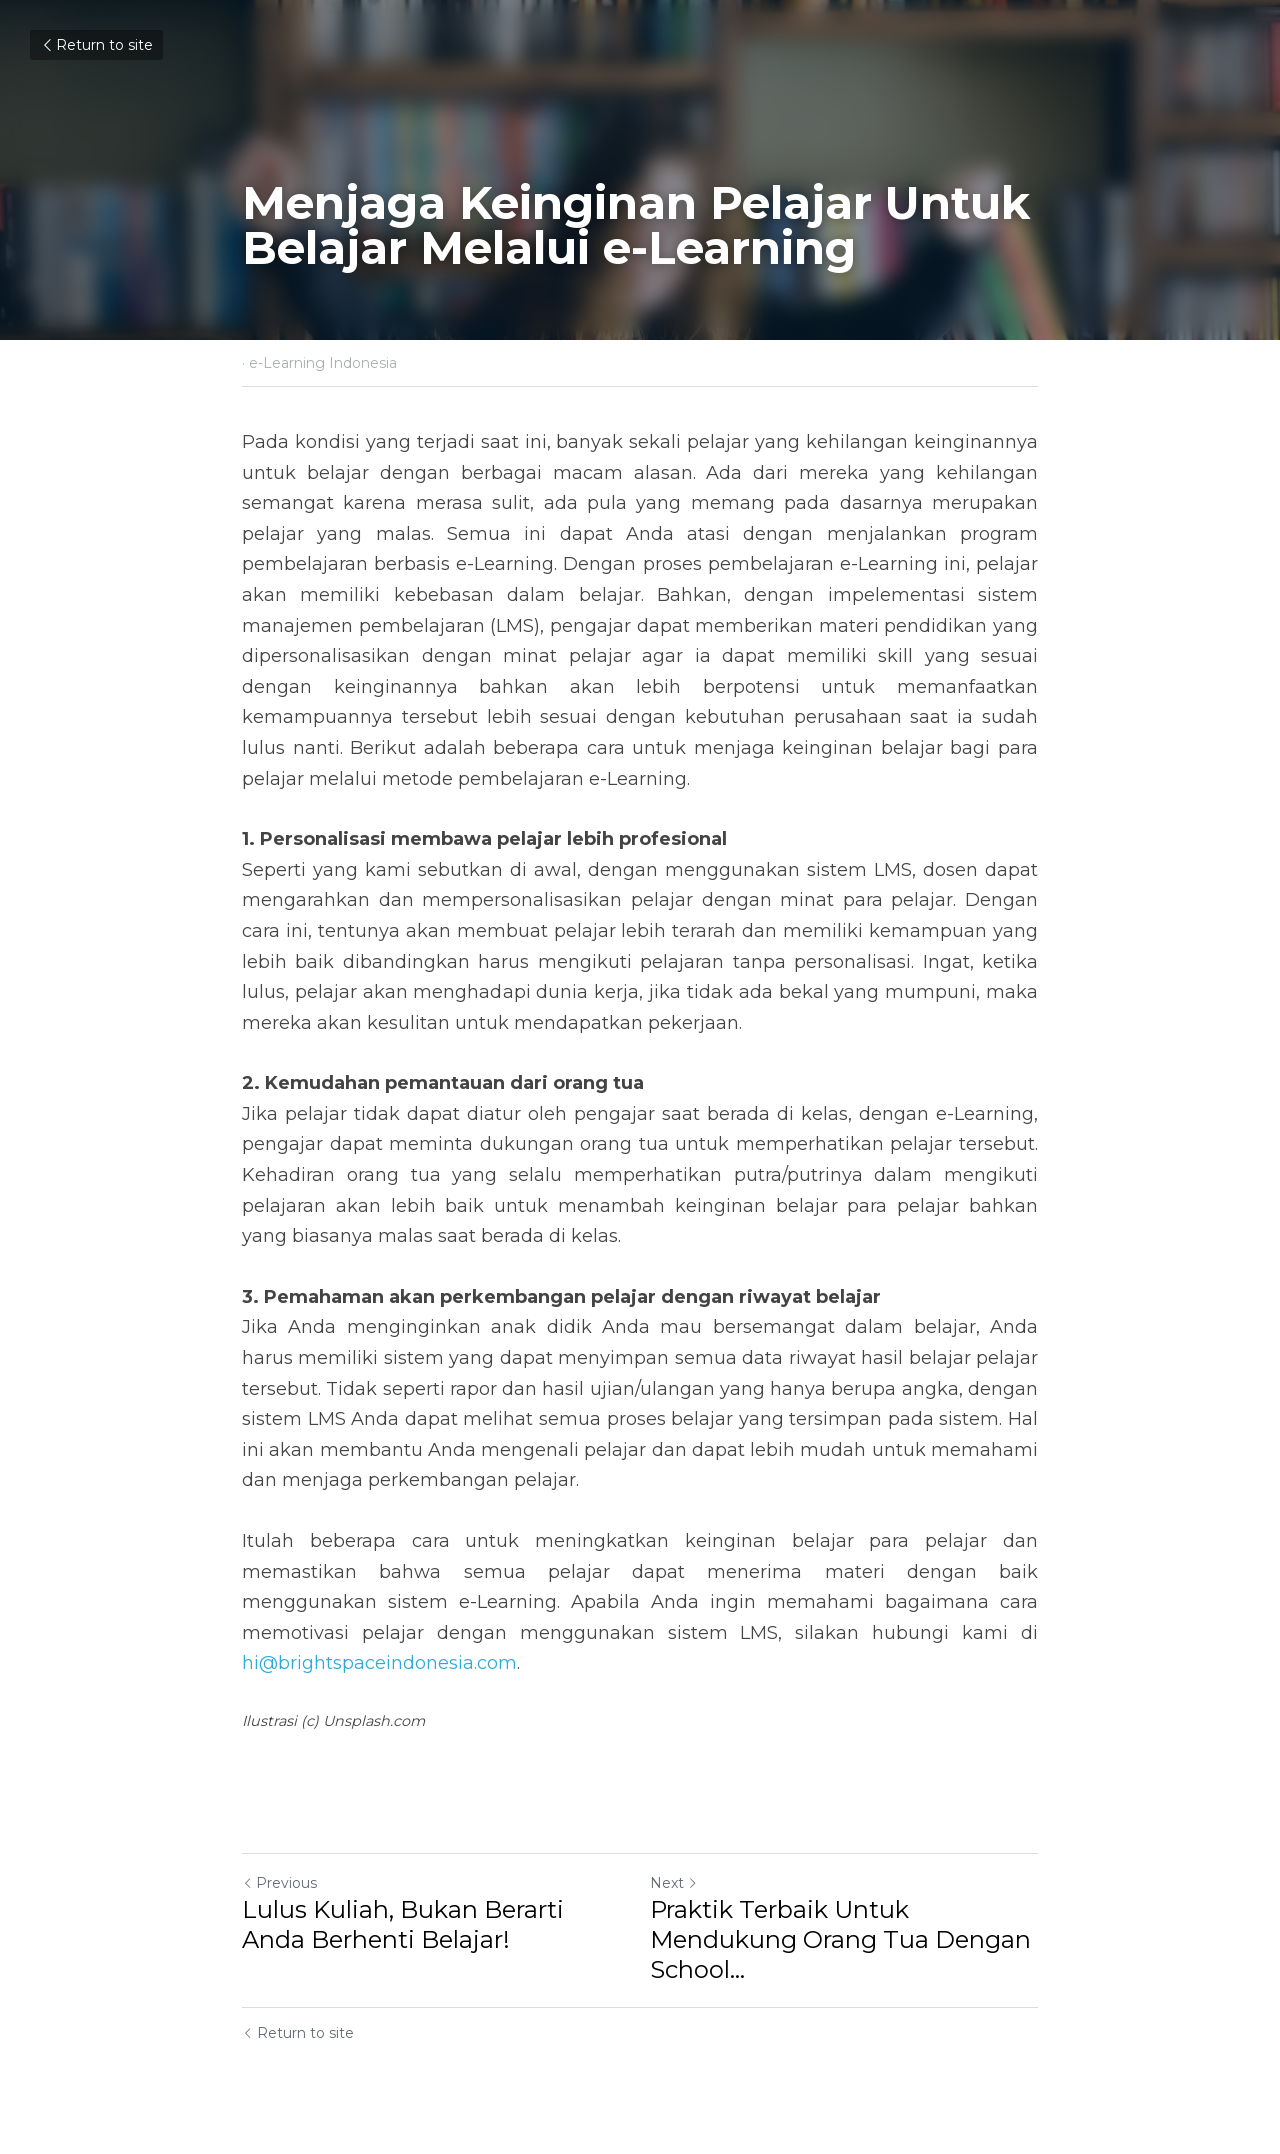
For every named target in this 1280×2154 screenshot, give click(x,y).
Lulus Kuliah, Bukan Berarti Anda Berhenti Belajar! (403, 1924)
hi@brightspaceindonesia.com (379, 1663)
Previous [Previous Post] (279, 1883)
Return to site (96, 45)
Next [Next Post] (674, 1883)
